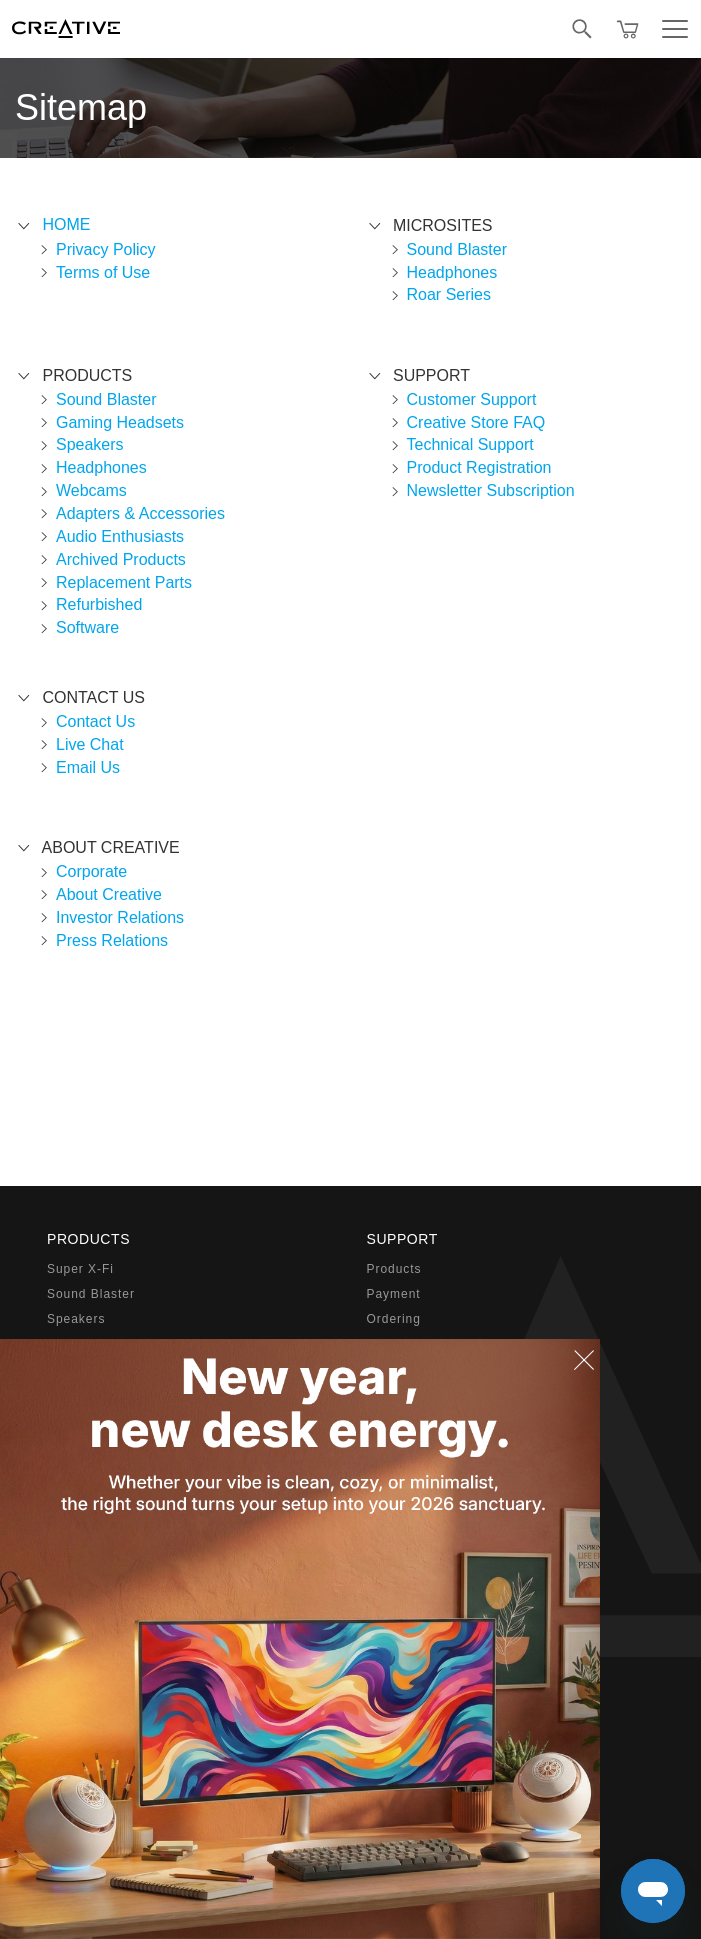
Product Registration (479, 467)
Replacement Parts (124, 582)
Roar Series (449, 294)
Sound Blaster (106, 399)
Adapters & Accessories (140, 513)
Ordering (394, 1319)
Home (66, 224)
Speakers (90, 444)
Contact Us (95, 721)
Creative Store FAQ (476, 422)
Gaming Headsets (120, 422)
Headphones (101, 467)
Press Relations (112, 940)
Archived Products (121, 559)
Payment (394, 1294)
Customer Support (472, 399)
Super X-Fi (80, 1269)
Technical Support (470, 444)
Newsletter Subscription (491, 490)
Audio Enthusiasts (120, 536)
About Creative (109, 894)
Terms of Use (103, 272)
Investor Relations (120, 917)
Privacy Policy (106, 249)
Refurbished (99, 604)
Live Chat (90, 744)
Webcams (91, 490)
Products (394, 1269)
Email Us (88, 767)
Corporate (91, 871)
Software (87, 627)
